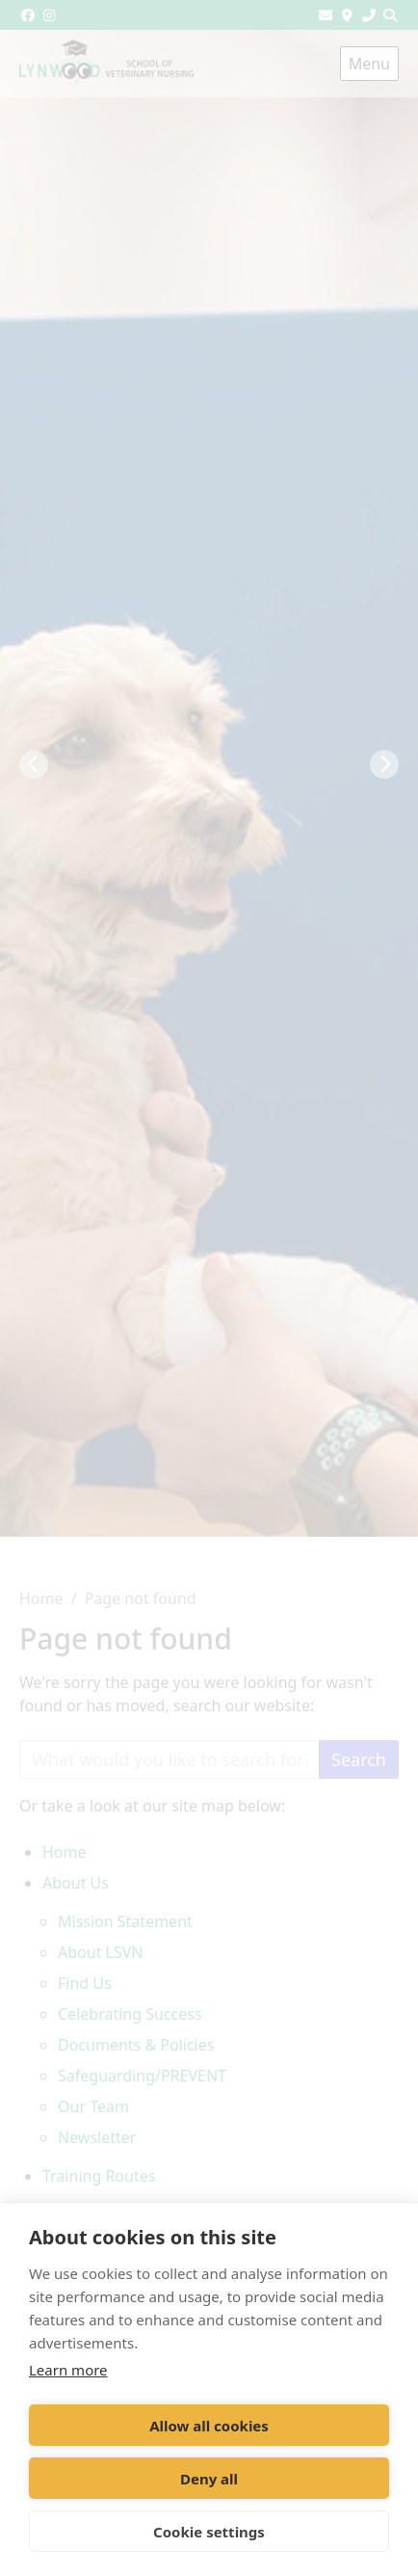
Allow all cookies (209, 2425)
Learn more (68, 2369)
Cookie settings (209, 2531)
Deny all (209, 2478)
